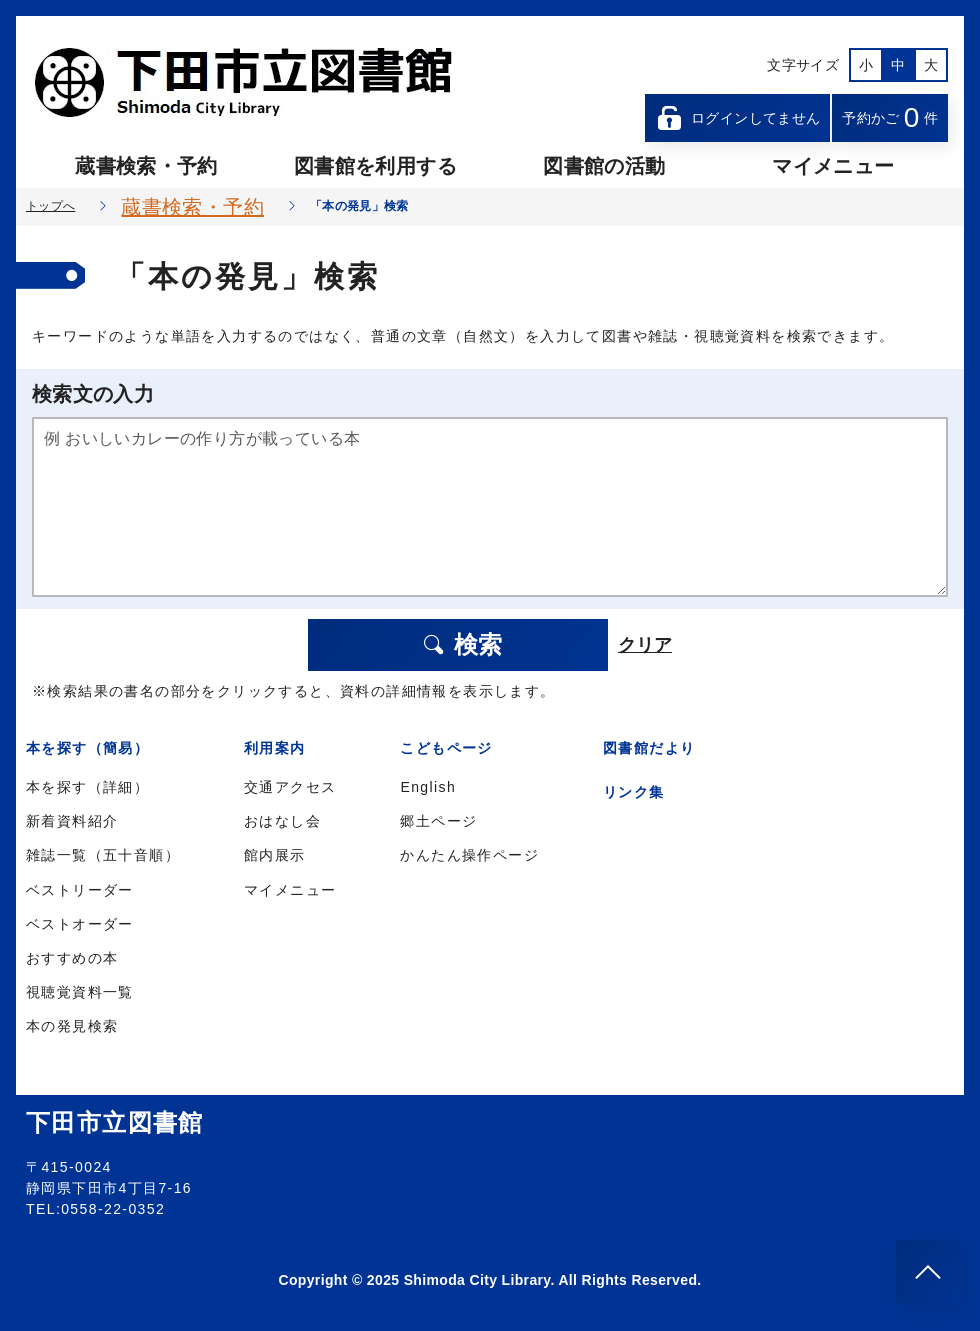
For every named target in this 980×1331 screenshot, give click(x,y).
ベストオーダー (80, 924)
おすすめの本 (72, 958)
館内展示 (275, 855)
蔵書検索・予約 (146, 166)
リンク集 (634, 792)
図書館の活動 (604, 166)
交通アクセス (290, 787)
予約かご (890, 117)
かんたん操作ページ (469, 855)
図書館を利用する (375, 166)
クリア (645, 645)
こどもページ (446, 748)
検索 (462, 644)
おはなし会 (282, 821)
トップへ (50, 206)
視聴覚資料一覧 (80, 992)
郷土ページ (438, 821)
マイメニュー (833, 166)
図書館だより (649, 748)
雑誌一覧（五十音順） (103, 855)
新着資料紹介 (72, 821)
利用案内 (275, 748)
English (428, 787)
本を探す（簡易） (87, 748)
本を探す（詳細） (87, 787)
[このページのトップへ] (928, 1272)
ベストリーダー (80, 890)
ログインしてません (738, 118)
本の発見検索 (72, 1026)
